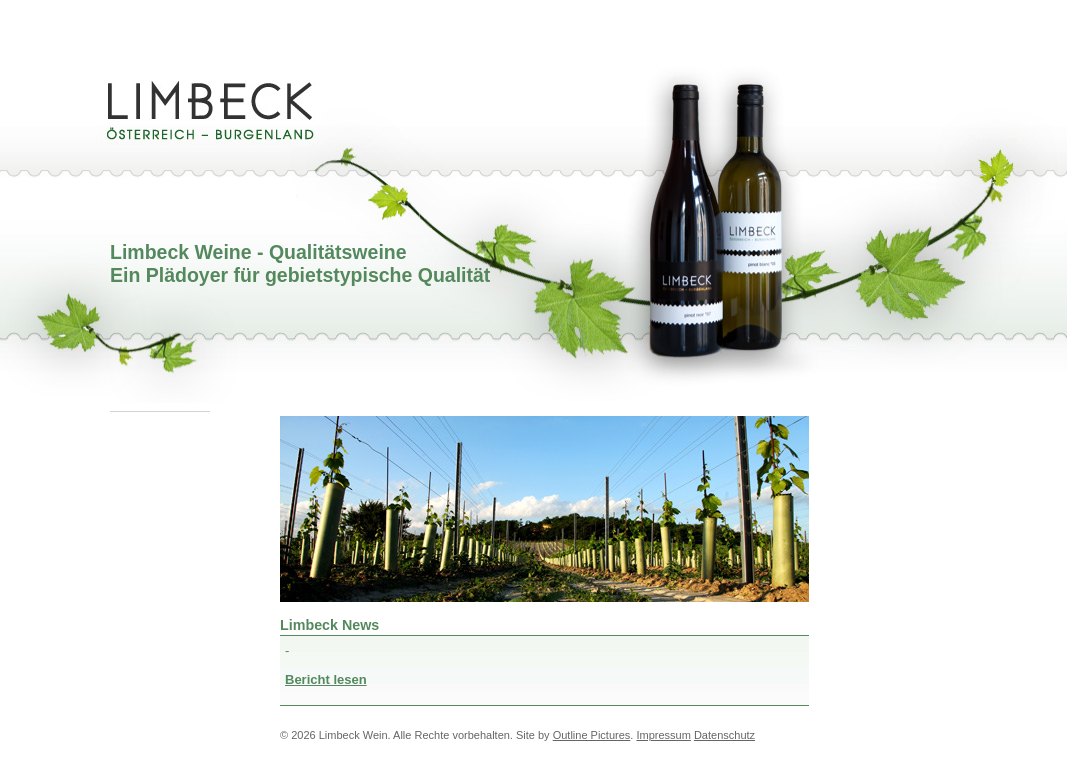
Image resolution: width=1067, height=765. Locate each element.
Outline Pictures (592, 735)
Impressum (663, 735)
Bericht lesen (326, 679)
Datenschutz (724, 735)
